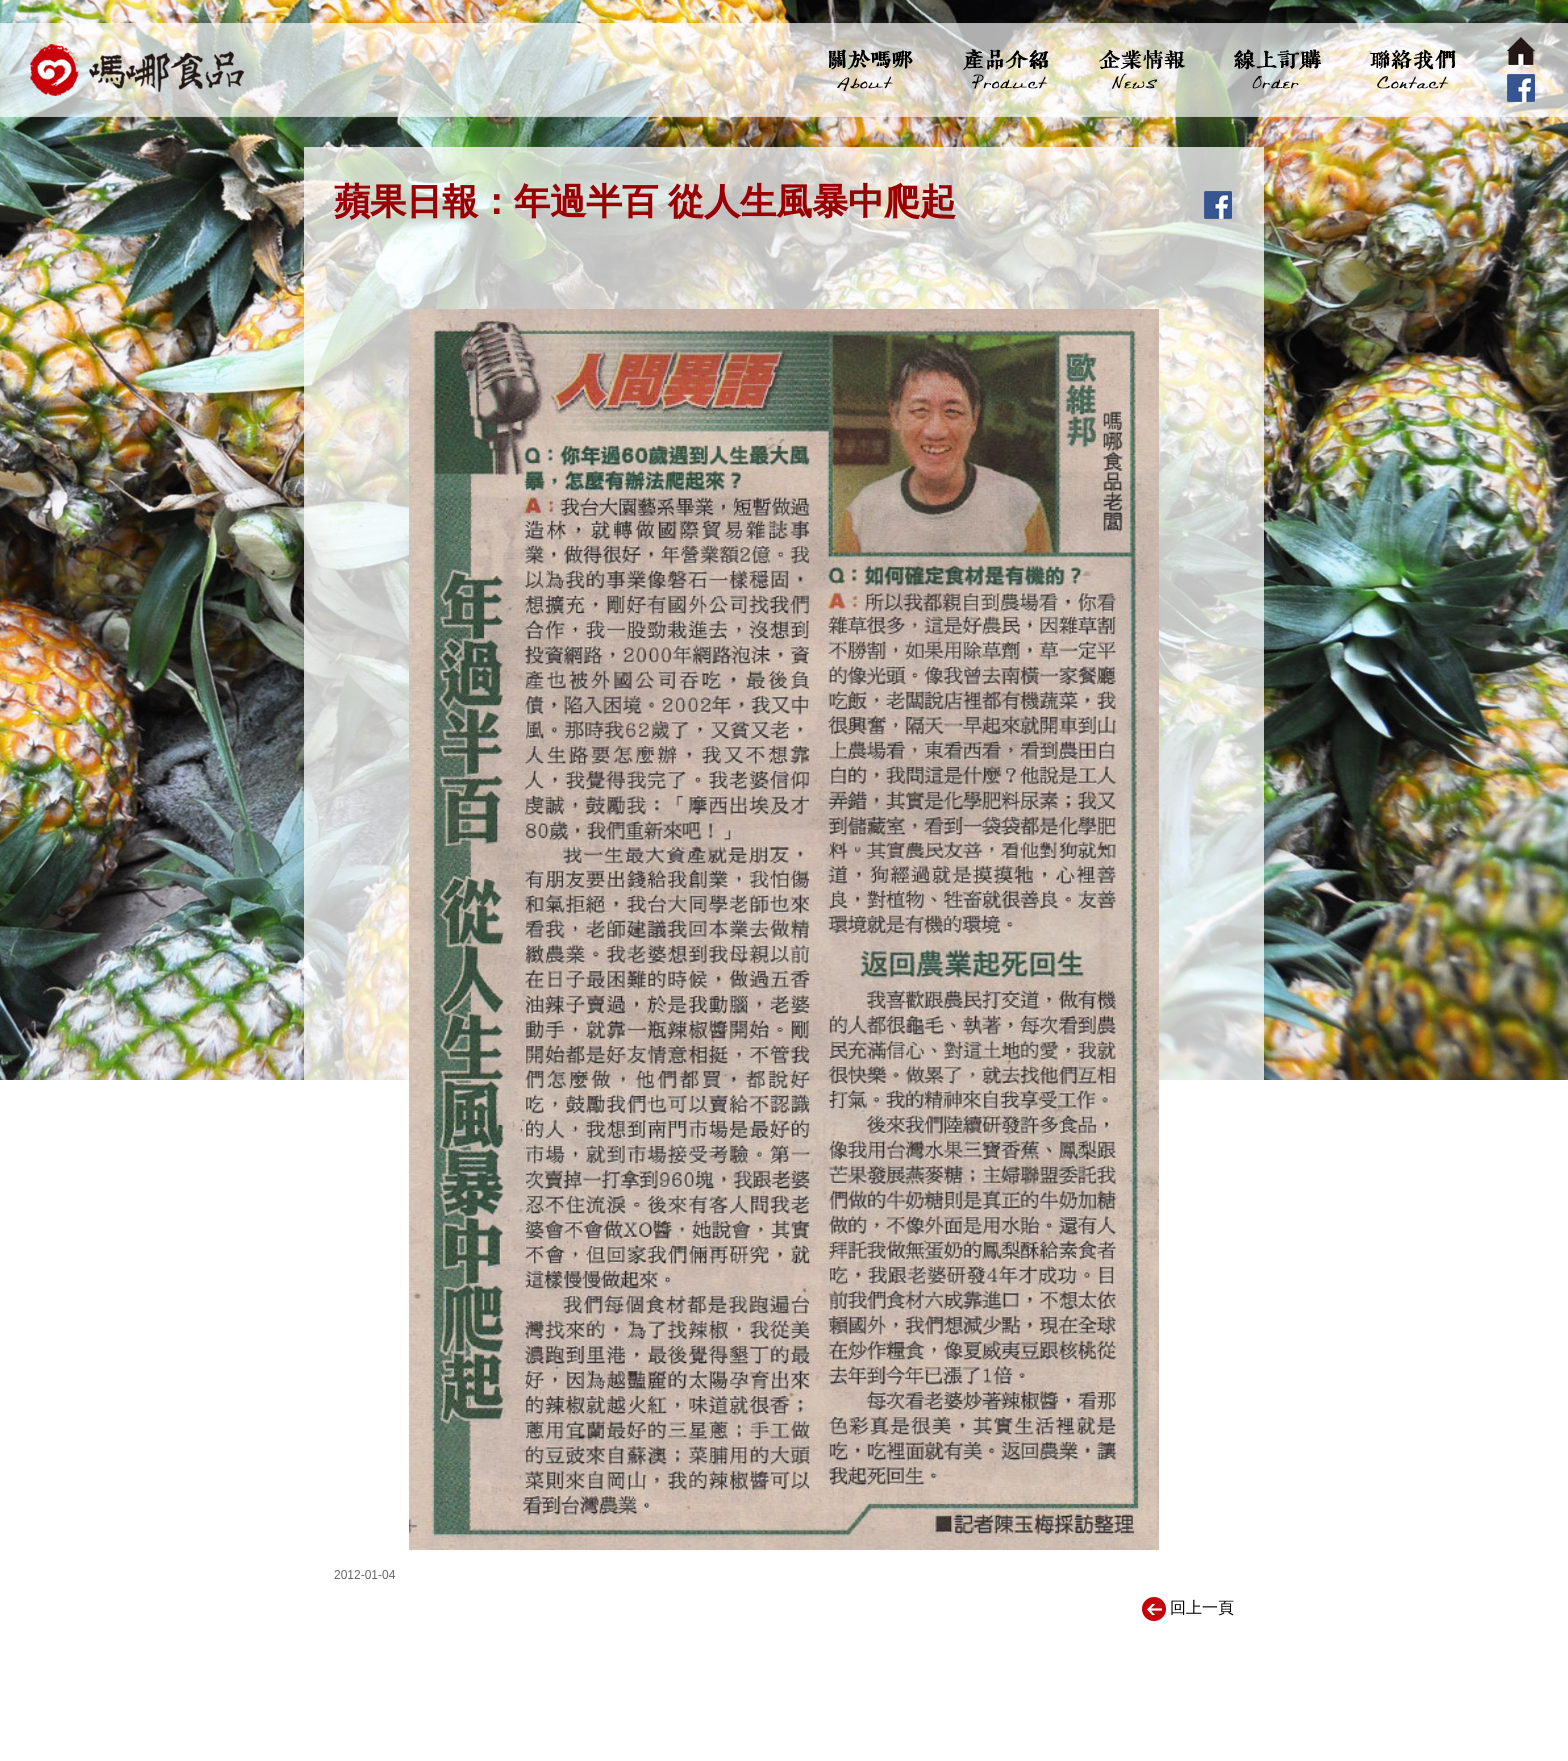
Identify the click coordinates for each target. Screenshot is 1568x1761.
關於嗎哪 (870, 70)
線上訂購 (1275, 70)
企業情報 (1140, 70)
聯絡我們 (1410, 70)
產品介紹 (1005, 70)
